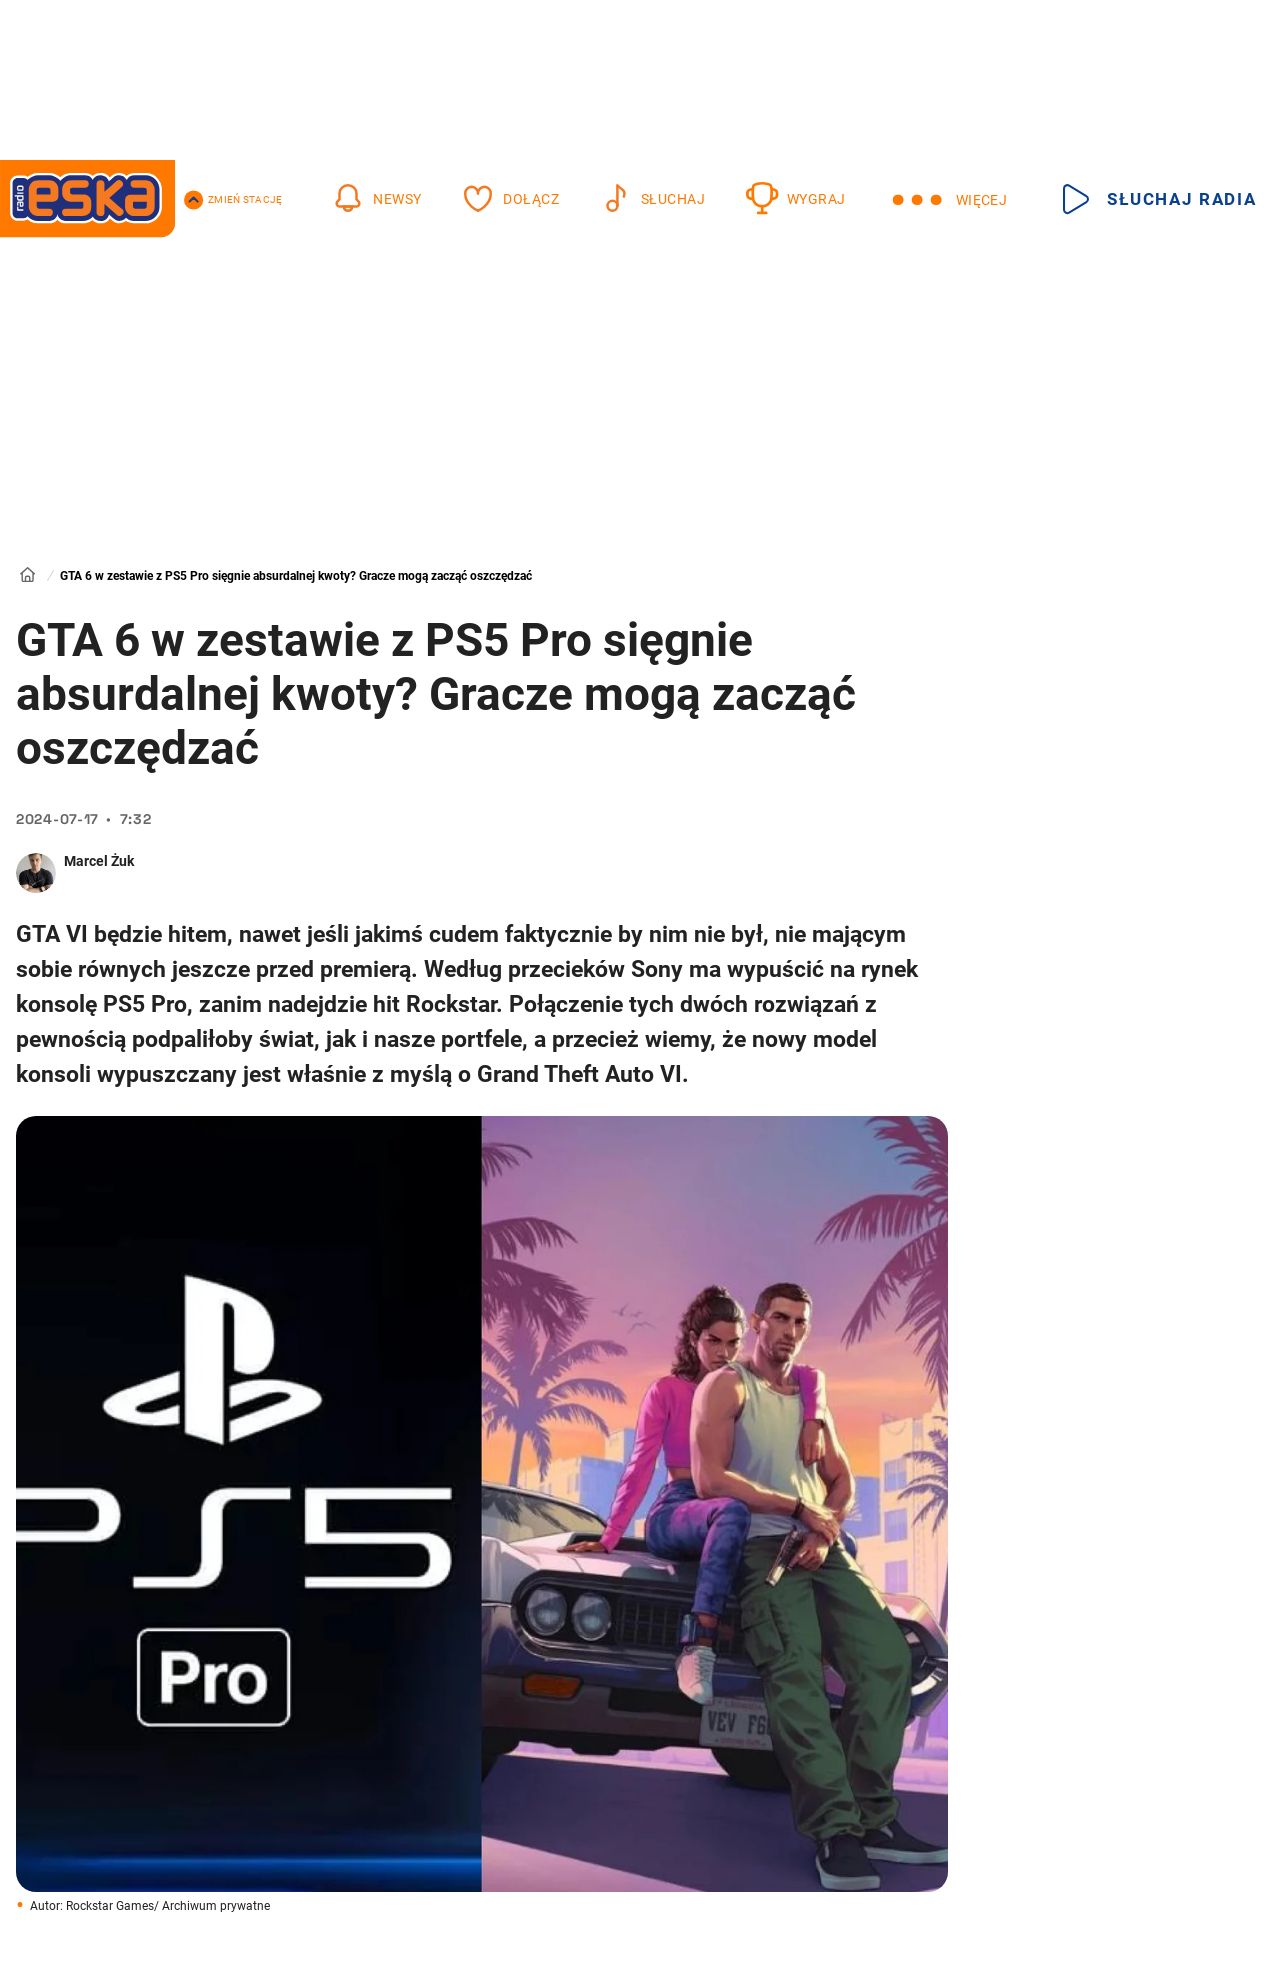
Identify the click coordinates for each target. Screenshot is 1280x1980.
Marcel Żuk (99, 861)
